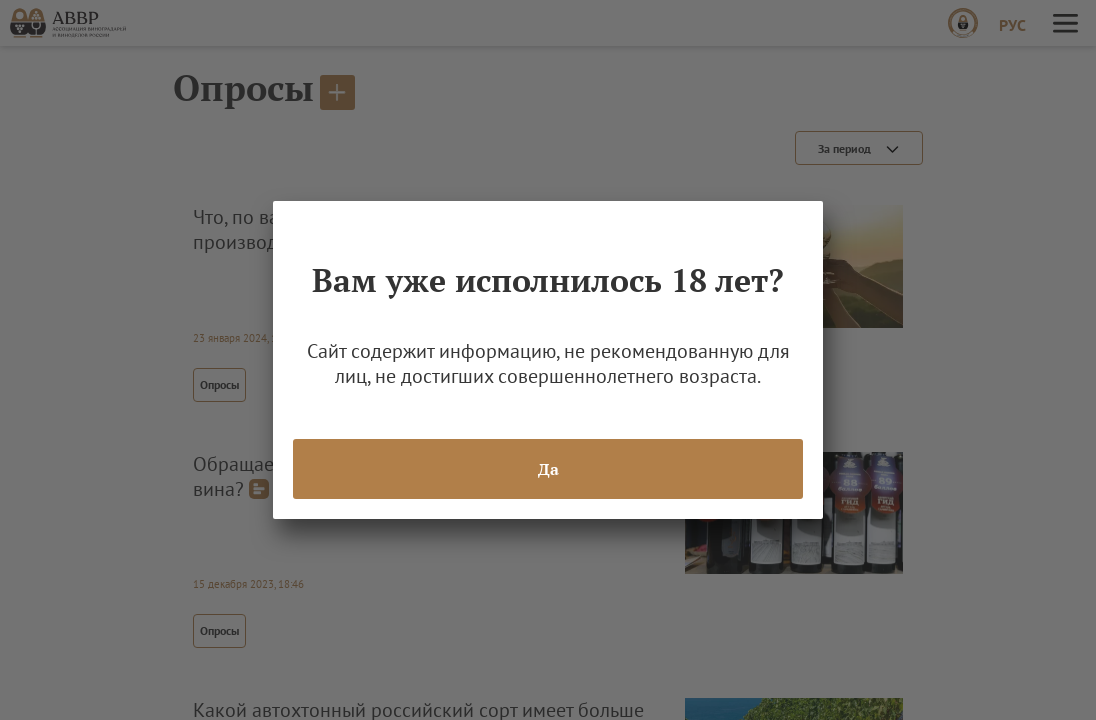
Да (548, 469)
